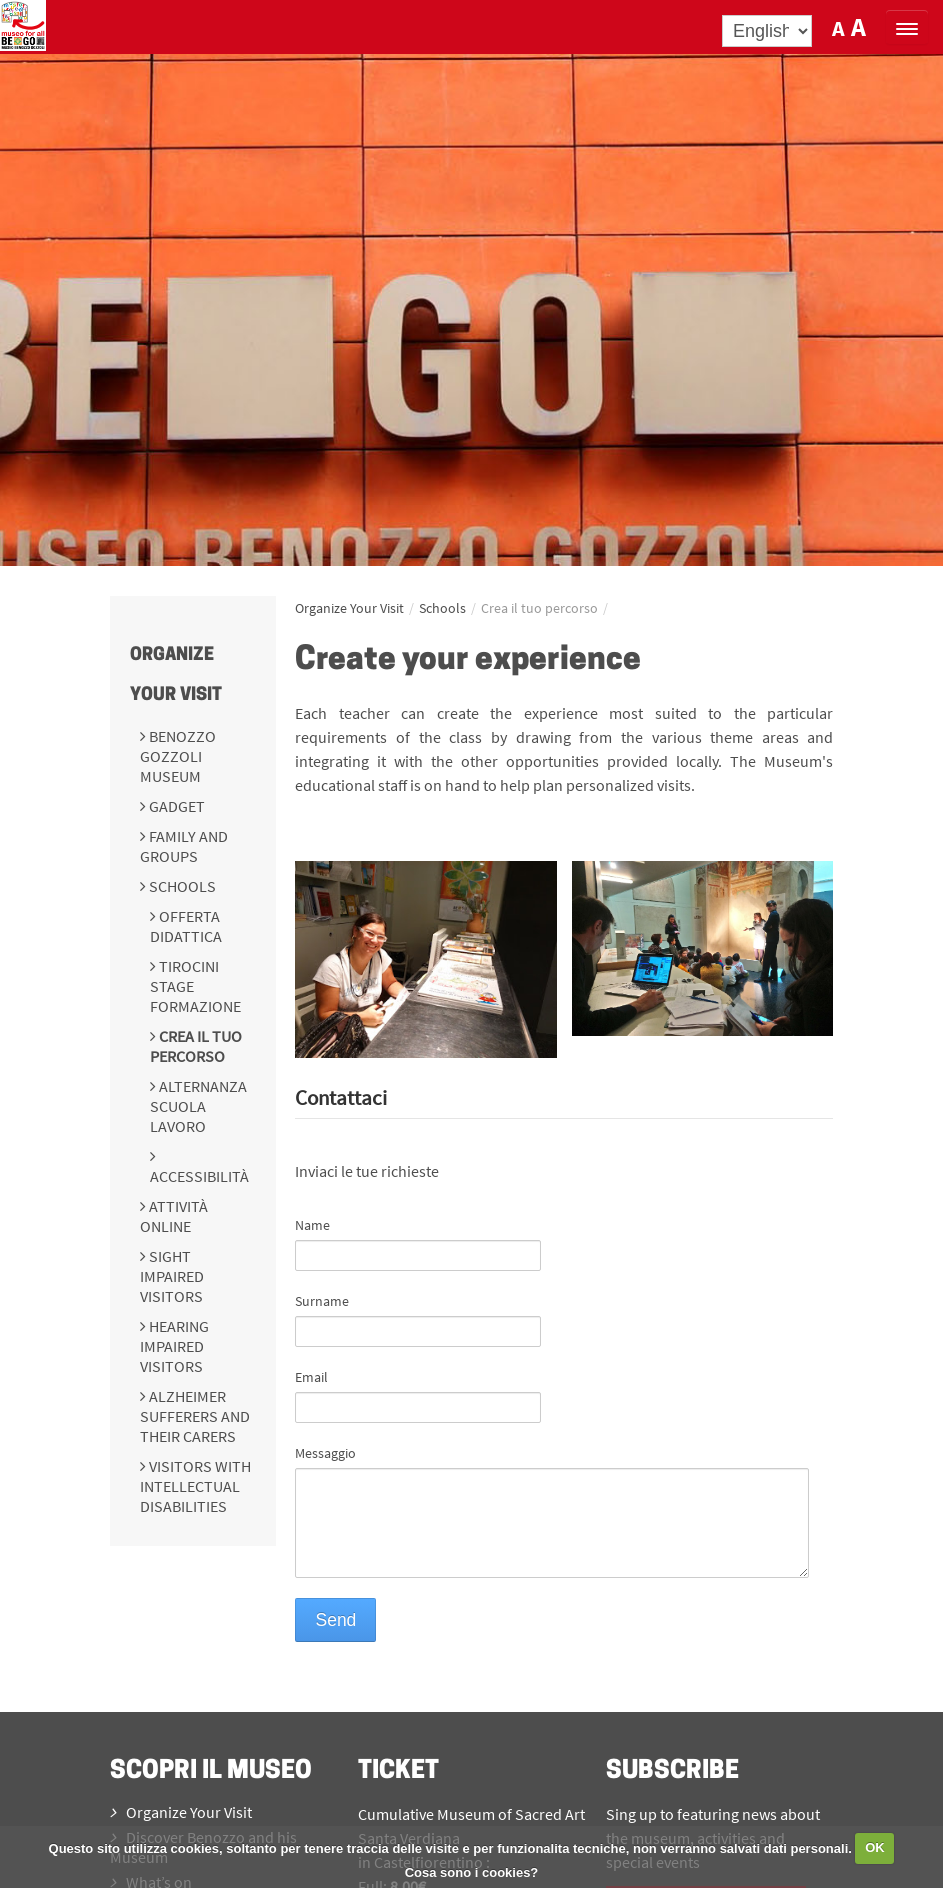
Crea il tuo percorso (196, 1046)
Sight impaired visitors (172, 1276)
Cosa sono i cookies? (472, 1872)
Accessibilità (199, 1176)
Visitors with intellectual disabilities (195, 1486)
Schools (181, 886)
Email (311, 1377)
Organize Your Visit (349, 608)
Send (335, 1620)
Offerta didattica (186, 926)
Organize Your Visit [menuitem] (181, 1812)
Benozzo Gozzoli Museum (178, 756)
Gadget (175, 806)
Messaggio (325, 1453)
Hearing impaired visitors (174, 1346)
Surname (322, 1301)
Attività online (174, 1216)
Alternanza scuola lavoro (198, 1106)
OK (875, 1847)
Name (312, 1225)
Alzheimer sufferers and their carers (195, 1416)
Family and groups (184, 846)
